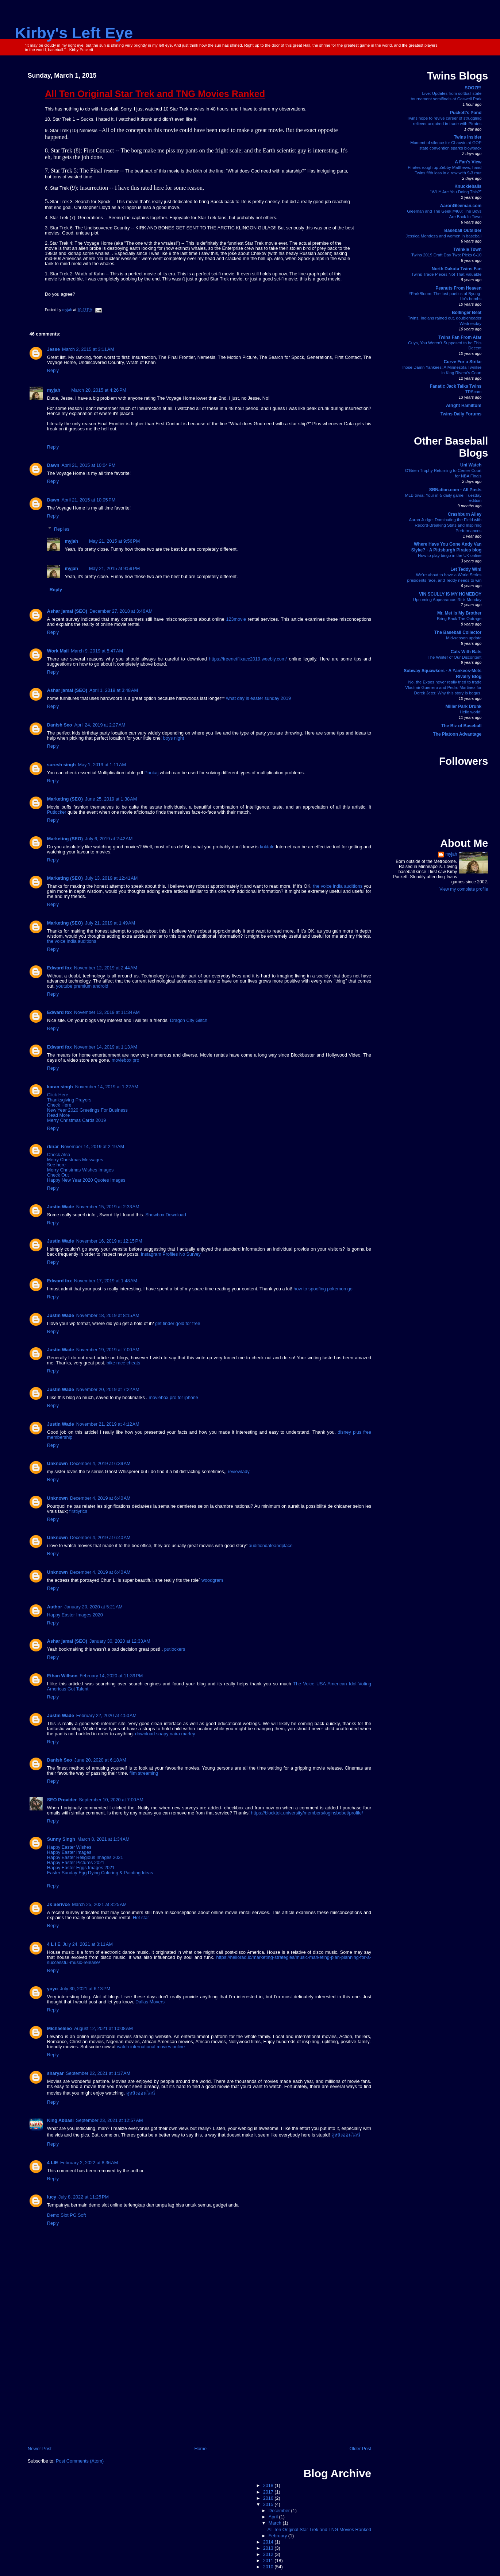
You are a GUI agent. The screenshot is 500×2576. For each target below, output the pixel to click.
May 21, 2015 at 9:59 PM (114, 568)
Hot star (141, 1917)
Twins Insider (467, 137)
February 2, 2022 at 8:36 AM (89, 2162)
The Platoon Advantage (457, 734)
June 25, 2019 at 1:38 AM (111, 799)
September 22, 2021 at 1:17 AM (98, 2073)
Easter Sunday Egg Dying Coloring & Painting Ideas (100, 1872)
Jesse (53, 349)
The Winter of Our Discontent (455, 657)
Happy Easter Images (69, 1852)
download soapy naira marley (165, 1733)
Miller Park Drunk (464, 706)
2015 (269, 2504)
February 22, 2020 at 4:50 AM (106, 1715)
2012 (269, 2554)
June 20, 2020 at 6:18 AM (100, 1760)
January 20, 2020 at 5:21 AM (93, 1606)
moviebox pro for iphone (173, 1397)
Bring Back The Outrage (459, 618)
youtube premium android (82, 986)
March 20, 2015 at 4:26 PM (98, 390)
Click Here (57, 1094)
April (274, 2516)
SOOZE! (473, 87)
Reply (53, 370)
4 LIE (52, 2162)
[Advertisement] (199, 2390)
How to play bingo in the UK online (449, 555)
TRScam (473, 392)
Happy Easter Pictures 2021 (75, 1862)
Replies (61, 529)
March (276, 2523)
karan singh (60, 1086)
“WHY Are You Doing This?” (455, 192)
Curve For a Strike (462, 361)
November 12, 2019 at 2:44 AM (105, 968)
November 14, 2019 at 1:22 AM (106, 1086)
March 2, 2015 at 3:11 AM (88, 349)
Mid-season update (463, 638)
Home (200, 2448)
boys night (173, 738)
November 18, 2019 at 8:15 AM (107, 1315)
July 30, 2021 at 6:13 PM (85, 1988)
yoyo (52, 1988)
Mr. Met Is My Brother (459, 613)
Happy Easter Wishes (69, 1847)
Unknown (57, 1463)
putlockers (174, 1649)
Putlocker (56, 812)
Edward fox (59, 968)
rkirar (53, 1146)
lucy (51, 2197)
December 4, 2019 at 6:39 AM (100, 1463)
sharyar (55, 2073)
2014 (269, 2542)
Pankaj (152, 772)
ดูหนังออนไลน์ (140, 2093)
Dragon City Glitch (188, 1020)
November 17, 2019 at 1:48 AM (105, 1280)
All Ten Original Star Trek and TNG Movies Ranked (319, 2529)
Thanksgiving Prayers (69, 1100)
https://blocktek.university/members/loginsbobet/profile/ (307, 1813)
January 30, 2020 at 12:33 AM (119, 1641)
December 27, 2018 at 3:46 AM (121, 611)
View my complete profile (463, 889)
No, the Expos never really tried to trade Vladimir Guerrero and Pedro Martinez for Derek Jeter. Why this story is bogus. (443, 687)
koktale (267, 846)
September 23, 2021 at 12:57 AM (109, 2120)
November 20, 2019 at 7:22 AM (107, 1389)
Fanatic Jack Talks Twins (456, 386)
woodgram (212, 1580)
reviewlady (239, 1471)
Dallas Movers (150, 2001)
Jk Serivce (58, 1904)
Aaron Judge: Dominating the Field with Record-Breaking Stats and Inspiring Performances (445, 525)
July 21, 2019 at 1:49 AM (110, 923)
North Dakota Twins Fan (456, 268)
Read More (58, 1115)
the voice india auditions (337, 886)
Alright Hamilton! (463, 405)
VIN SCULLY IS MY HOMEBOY (450, 594)
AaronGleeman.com (460, 205)
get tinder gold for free (177, 1323)
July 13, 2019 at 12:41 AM (111, 878)
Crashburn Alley (464, 514)
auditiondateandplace (271, 1545)
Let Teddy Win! (465, 569)
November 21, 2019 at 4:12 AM (107, 1424)
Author (54, 1606)
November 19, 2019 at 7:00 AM (107, 1349)
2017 (269, 2492)
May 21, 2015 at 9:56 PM (114, 541)
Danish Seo (59, 725)
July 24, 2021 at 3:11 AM (88, 1944)
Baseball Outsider (462, 230)
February (278, 2535)
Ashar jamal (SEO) (67, 611)
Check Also (58, 1154)
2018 (269, 2485)
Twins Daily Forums (461, 414)
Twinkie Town (467, 249)
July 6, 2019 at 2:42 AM (108, 838)
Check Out (58, 1175)
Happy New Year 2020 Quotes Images (86, 1180)
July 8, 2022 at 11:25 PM (83, 2197)
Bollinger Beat (466, 312)
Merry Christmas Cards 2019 (76, 1120)
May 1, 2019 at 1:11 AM (102, 764)
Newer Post (39, 2448)
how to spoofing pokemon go (322, 1288)
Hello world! (471, 712)
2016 (269, 2498)
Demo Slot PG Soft (66, 2215)
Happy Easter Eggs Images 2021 (81, 1867)
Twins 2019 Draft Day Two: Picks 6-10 (446, 255)
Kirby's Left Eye (74, 33)
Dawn (53, 465)
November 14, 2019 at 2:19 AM (92, 1146)
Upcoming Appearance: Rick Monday (447, 599)
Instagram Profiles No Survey (171, 1254)
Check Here (59, 1105)
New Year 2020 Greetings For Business (87, 1110)
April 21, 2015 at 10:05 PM (88, 500)
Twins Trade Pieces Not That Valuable (446, 274)
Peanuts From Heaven (458, 288)
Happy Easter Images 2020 (75, 1615)
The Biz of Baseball (461, 725)
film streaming (144, 1773)
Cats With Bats (466, 651)
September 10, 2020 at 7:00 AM (111, 1799)
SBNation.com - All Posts (455, 489)
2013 (269, 2548)
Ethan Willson (62, 1675)
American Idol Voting (349, 1683)
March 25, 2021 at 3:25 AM (99, 1904)
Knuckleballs (467, 186)
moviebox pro (125, 1060)
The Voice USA (309, 1683)
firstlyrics (78, 1511)
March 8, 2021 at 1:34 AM (103, 1839)
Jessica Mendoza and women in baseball (444, 236)
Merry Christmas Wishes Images (80, 1170)
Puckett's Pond (465, 112)
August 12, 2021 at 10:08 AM (103, 2028)
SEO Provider (62, 1799)
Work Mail (58, 651)
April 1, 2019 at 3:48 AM (113, 690)
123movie (236, 619)
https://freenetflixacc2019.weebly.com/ (248, 659)
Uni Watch (470, 465)
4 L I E (54, 1944)
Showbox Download (165, 1214)
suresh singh (61, 764)
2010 (269, 2566)
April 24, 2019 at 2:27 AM (100, 725)
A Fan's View (468, 161)
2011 (269, 2560)
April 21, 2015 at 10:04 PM (88, 465)
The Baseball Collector (457, 632)
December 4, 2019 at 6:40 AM (100, 1498)
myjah (54, 390)
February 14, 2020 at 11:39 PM (111, 1675)
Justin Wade (60, 1206)
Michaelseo (59, 2028)
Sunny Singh (61, 1839)
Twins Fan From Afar (459, 337)
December (280, 2510)
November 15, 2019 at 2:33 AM (107, 1206)
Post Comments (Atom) (80, 2461)
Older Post (360, 2448)
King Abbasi (60, 2120)
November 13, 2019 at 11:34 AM (107, 1012)
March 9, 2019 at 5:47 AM (97, 651)
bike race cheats (123, 1363)
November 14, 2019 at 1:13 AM (105, 1047)
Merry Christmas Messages (75, 1159)
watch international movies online (151, 2046)
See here (56, 1164)
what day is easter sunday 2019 (258, 698)
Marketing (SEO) (65, 799)
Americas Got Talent (67, 1689)
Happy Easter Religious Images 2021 (85, 1857)
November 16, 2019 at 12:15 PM (109, 1241)
